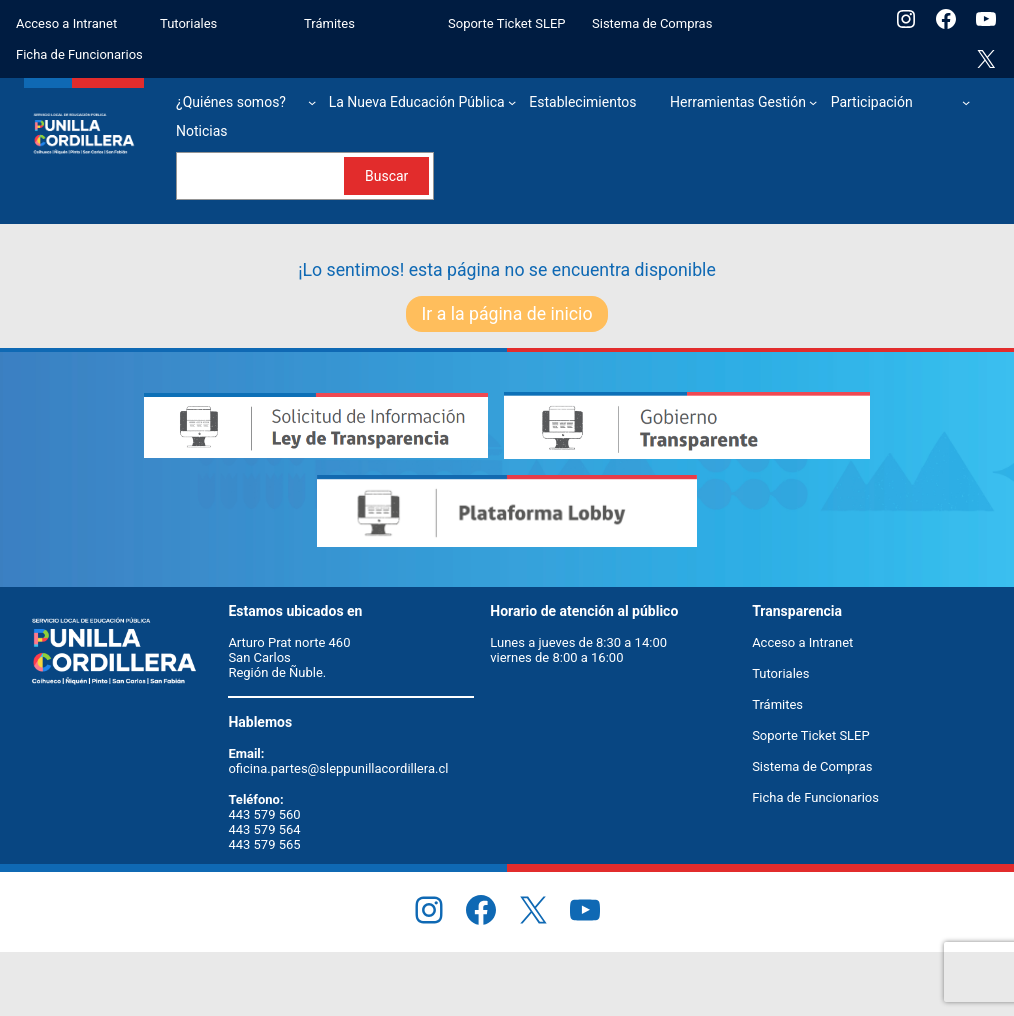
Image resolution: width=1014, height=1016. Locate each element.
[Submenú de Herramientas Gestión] (813, 102)
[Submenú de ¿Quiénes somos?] (312, 102)
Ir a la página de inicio (507, 314)
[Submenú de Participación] (966, 102)
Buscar (386, 176)
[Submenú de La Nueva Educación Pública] (512, 102)
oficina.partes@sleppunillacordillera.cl (338, 768)
